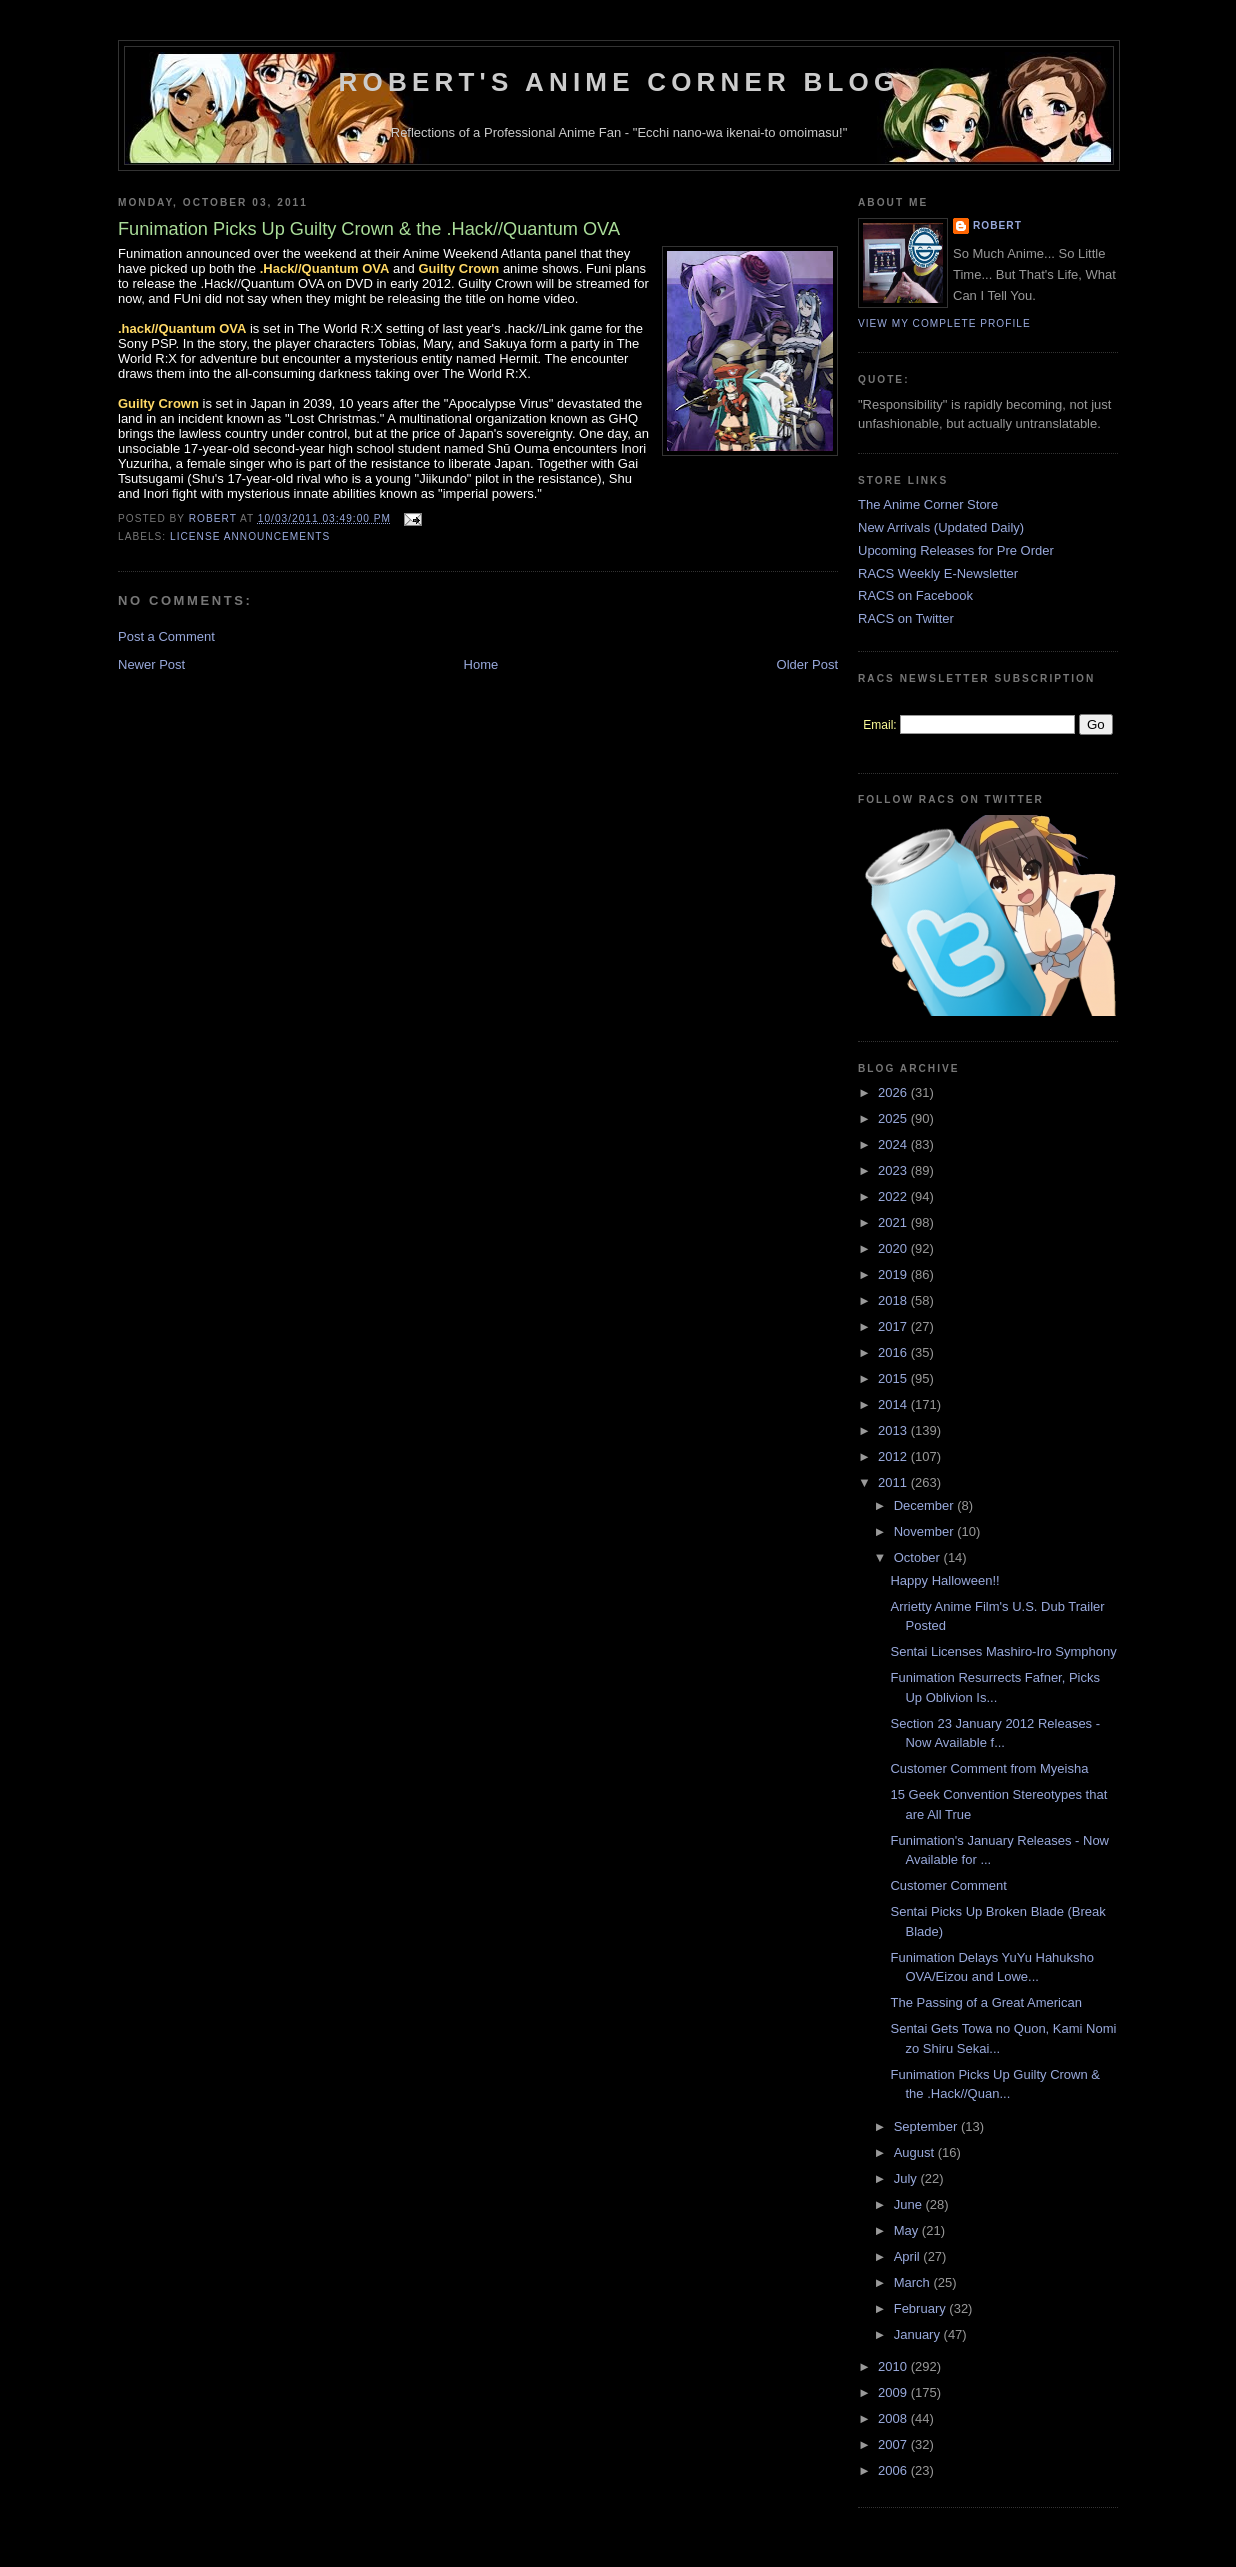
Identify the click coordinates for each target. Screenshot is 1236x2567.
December (926, 1505)
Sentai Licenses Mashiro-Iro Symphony (1003, 1651)
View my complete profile (944, 323)
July (907, 2178)
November (926, 1531)
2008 (894, 2418)
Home (481, 664)
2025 (894, 1118)
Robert (997, 225)
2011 (894, 1482)
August (916, 2152)
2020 (894, 1248)
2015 (894, 1378)
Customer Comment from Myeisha (989, 1768)
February (922, 2308)
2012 (894, 1456)
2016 (894, 1352)
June (910, 2204)
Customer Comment (948, 1885)
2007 (894, 2444)
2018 (894, 1300)
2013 (894, 1430)
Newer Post (151, 664)
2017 (894, 1326)
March (914, 2282)
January (919, 2334)
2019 (894, 1274)
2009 (894, 2392)
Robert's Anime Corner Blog (619, 82)
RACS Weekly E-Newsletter (938, 573)
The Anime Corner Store (928, 504)
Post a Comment (166, 636)
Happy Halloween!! (944, 1580)
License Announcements (250, 536)
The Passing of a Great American (985, 2002)
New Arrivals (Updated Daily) (941, 527)
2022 (894, 1196)
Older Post (807, 664)
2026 (894, 1092)
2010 (894, 2366)
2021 (894, 1222)
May (908, 2230)
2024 (894, 1144)
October (919, 1557)
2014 (894, 1404)
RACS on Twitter (906, 618)
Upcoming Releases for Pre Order (956, 550)
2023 (894, 1170)
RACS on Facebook (915, 595)
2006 (894, 2470)
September (927, 2126)
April (909, 2256)
